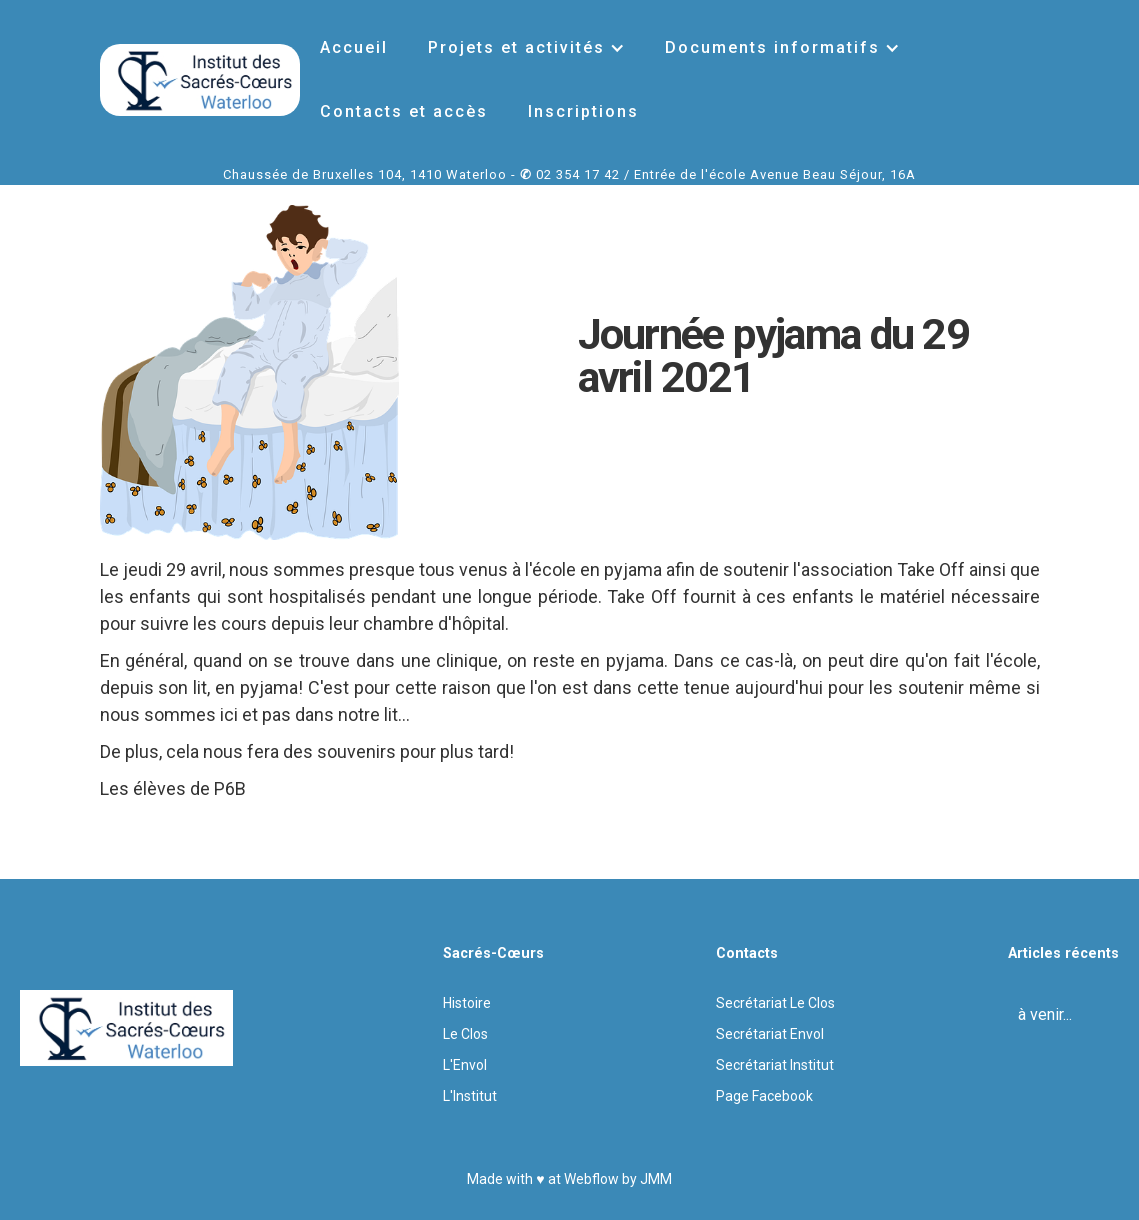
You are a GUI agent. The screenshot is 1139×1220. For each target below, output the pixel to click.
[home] (200, 80)
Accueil (354, 47)
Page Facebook (764, 1096)
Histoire (467, 1003)
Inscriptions (583, 111)
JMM (656, 1179)
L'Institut (470, 1096)
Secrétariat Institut (775, 1065)
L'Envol (465, 1065)
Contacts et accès (404, 111)
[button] (526, 48)
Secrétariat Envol (770, 1034)
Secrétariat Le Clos (775, 1003)
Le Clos (465, 1034)
